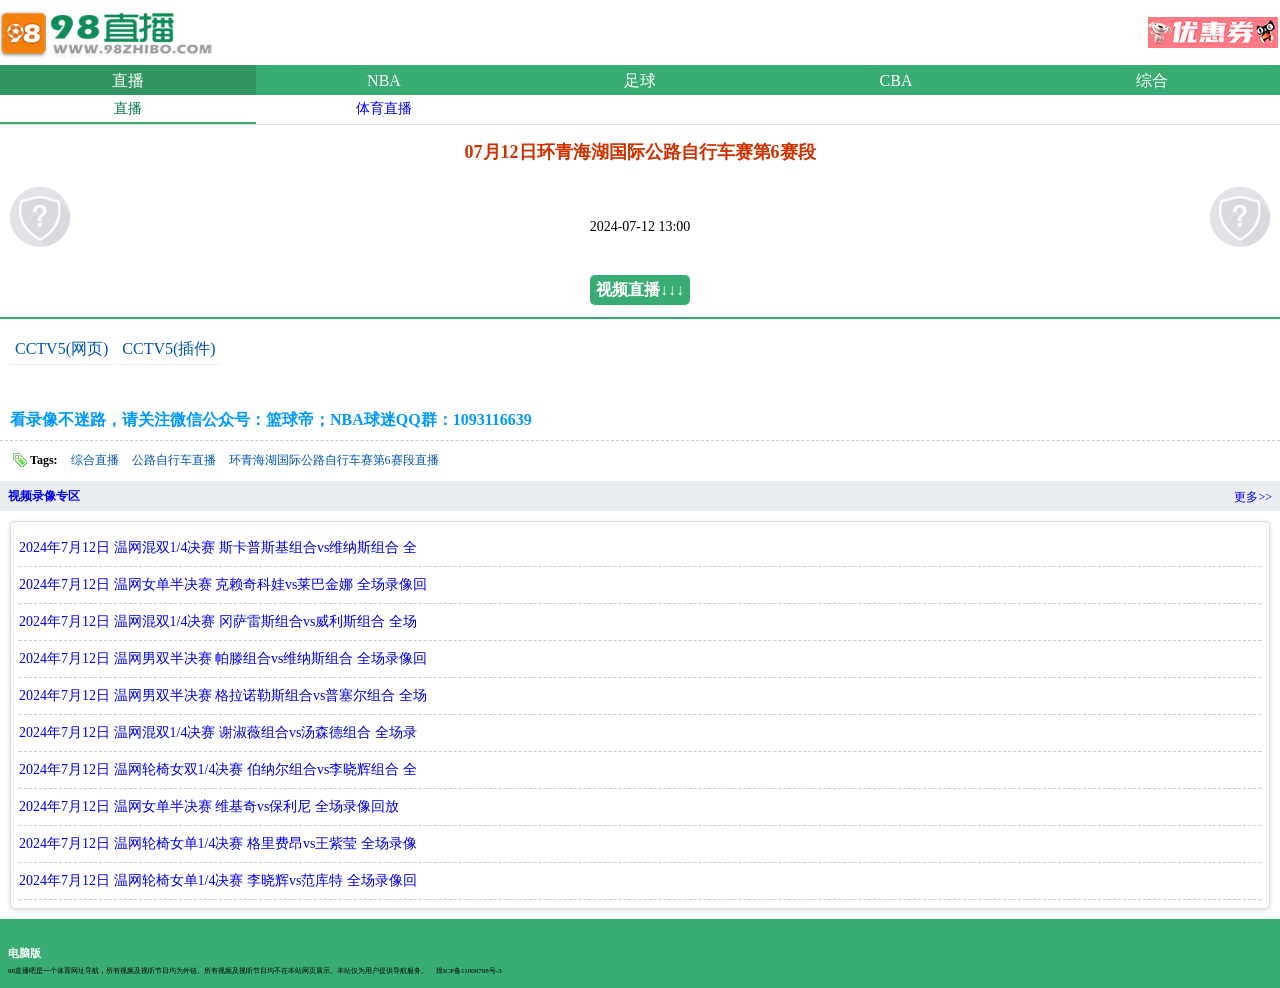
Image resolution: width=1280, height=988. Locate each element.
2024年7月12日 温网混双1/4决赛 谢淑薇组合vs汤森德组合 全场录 (218, 732)
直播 (128, 80)
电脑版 (24, 953)
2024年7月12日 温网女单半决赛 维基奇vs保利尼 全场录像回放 (209, 806)
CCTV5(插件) (168, 348)
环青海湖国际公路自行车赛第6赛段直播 (334, 460)
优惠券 (1213, 26)
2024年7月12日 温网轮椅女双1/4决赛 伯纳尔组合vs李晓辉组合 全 (218, 769)
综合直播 (95, 460)
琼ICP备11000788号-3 (468, 971)
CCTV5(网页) (61, 348)
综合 (1152, 80)
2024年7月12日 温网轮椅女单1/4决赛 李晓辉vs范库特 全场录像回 (218, 880)
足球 (640, 80)
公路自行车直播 (174, 460)
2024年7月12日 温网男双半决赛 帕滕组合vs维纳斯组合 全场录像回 (223, 658)
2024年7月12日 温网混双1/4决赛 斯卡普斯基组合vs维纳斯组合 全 (218, 547)
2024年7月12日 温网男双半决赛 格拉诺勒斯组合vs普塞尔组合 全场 (223, 695)
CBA (896, 80)
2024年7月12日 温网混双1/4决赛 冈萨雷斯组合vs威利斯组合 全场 (218, 621)
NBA (384, 80)
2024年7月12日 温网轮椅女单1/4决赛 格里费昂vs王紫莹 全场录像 (218, 843)
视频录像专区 (44, 496)
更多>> (1253, 497)
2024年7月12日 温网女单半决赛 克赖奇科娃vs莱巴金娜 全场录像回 (223, 584)
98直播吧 (110, 29)
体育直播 (384, 108)
